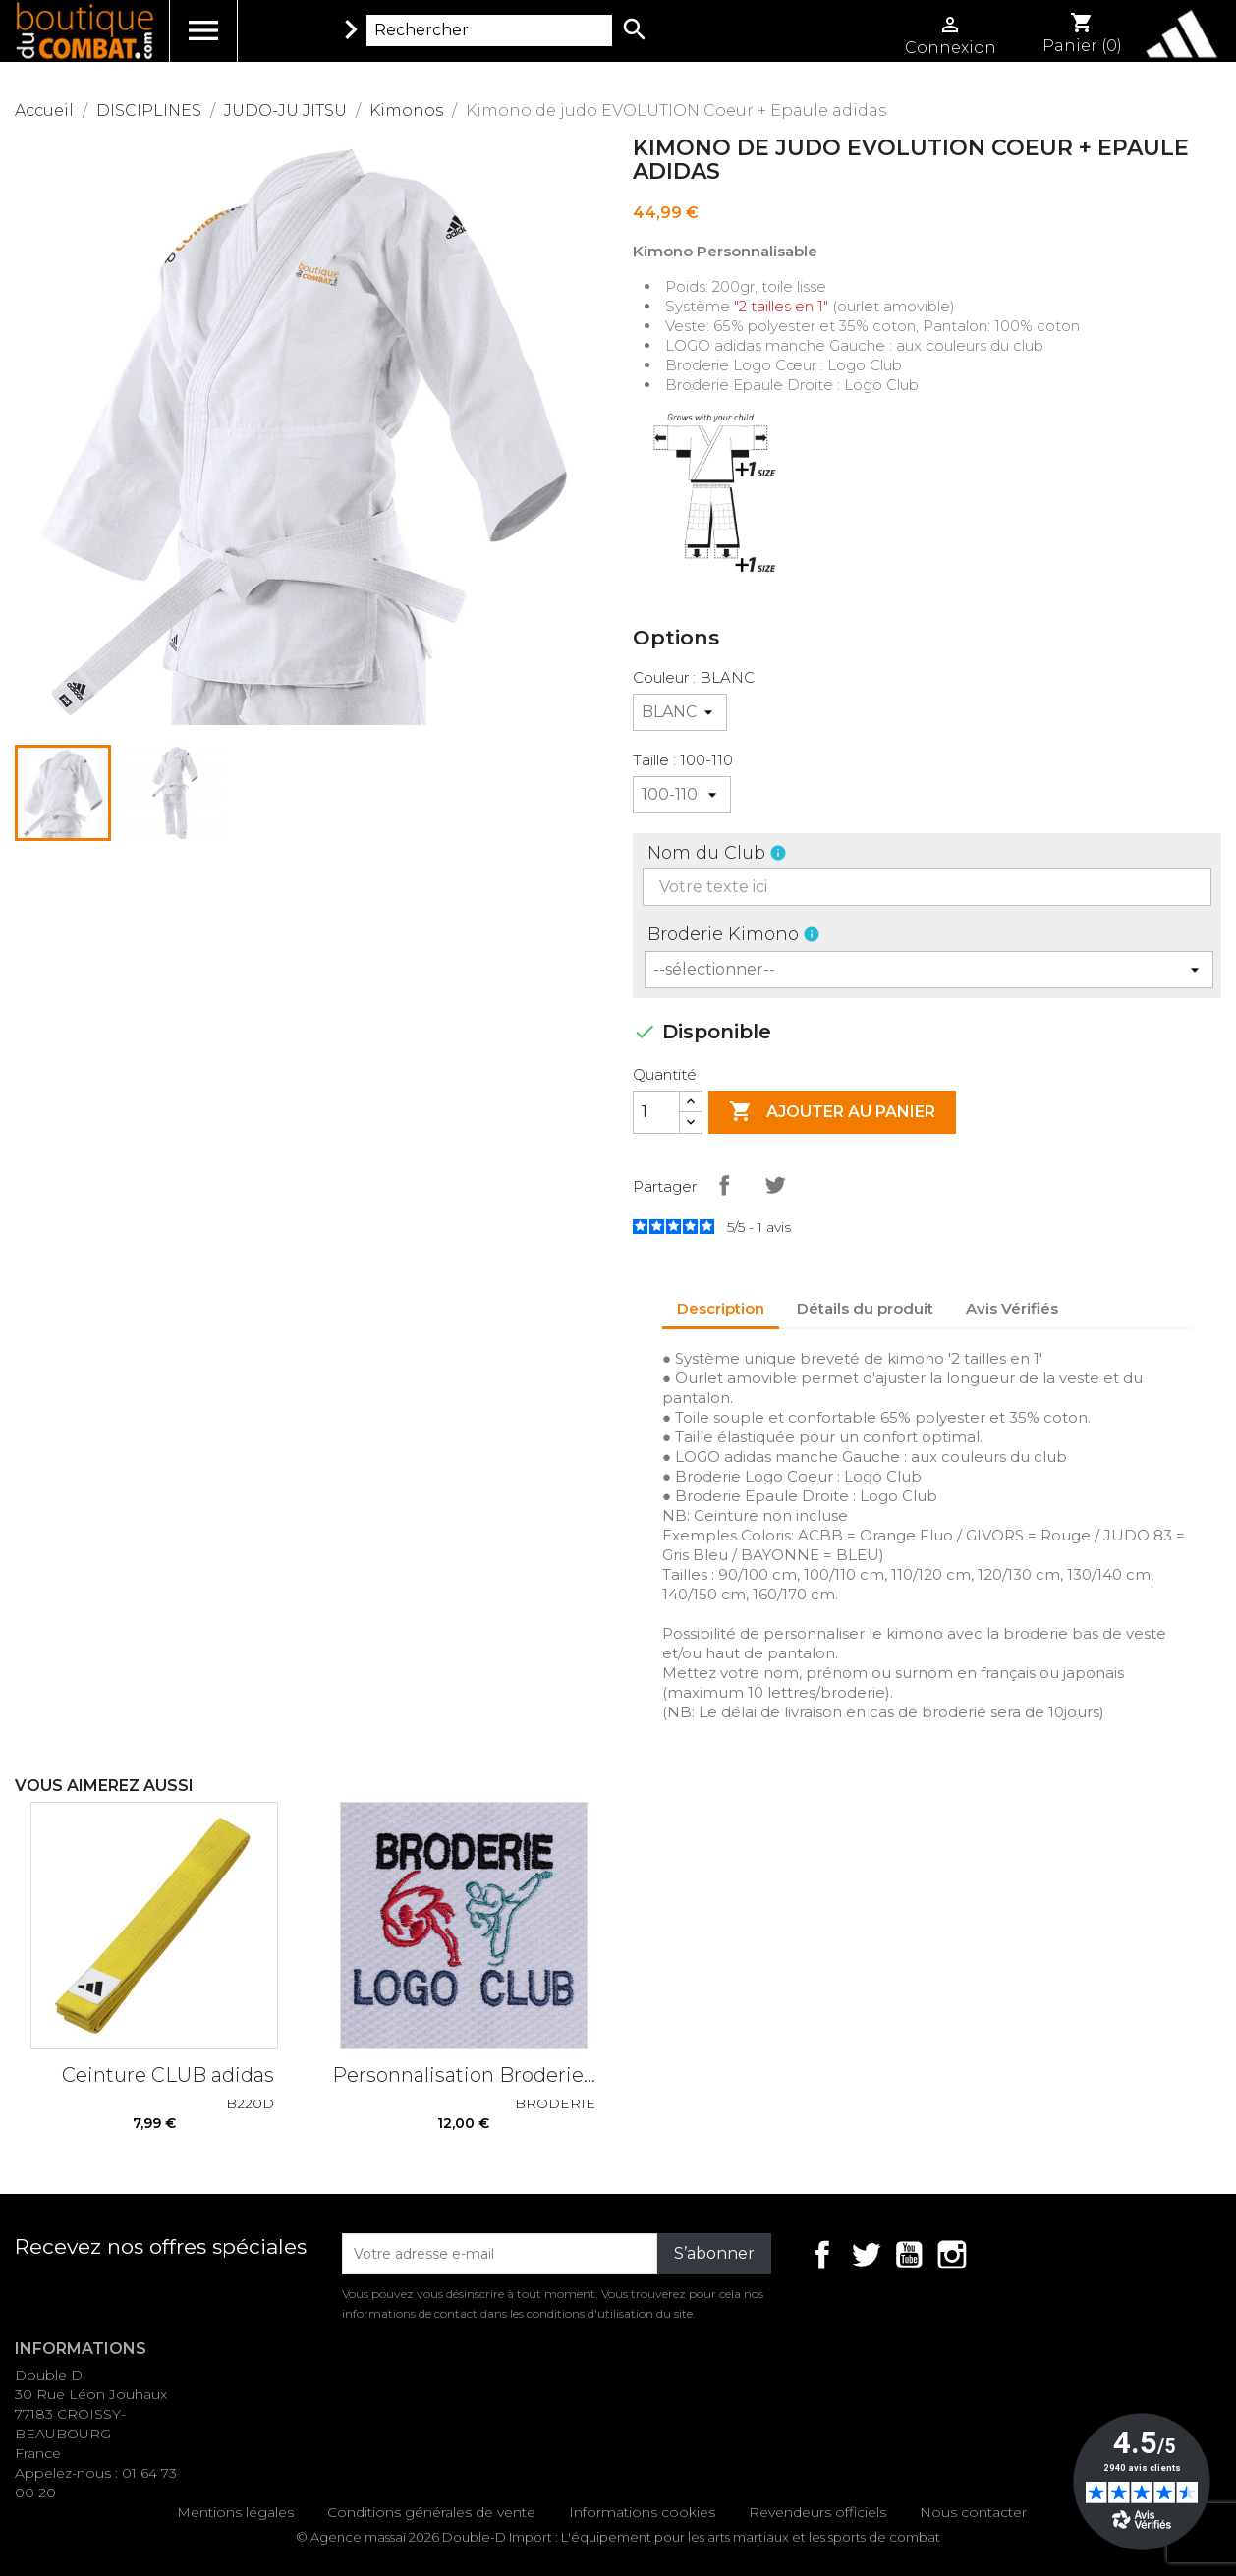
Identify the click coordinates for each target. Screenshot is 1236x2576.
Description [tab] (720, 1308)
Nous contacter (973, 2512)
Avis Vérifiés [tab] (1012, 1308)
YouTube (908, 2254)
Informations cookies (642, 2512)
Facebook (822, 2254)
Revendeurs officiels (817, 2512)
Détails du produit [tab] (865, 1308)
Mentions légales (235, 2512)
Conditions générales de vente (431, 2512)
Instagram (952, 2254)
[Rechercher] (489, 30)
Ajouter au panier (832, 1112)
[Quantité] (656, 1112)
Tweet (775, 1184)
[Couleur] (680, 712)
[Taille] (682, 794)
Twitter (865, 2254)
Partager (724, 1184)
